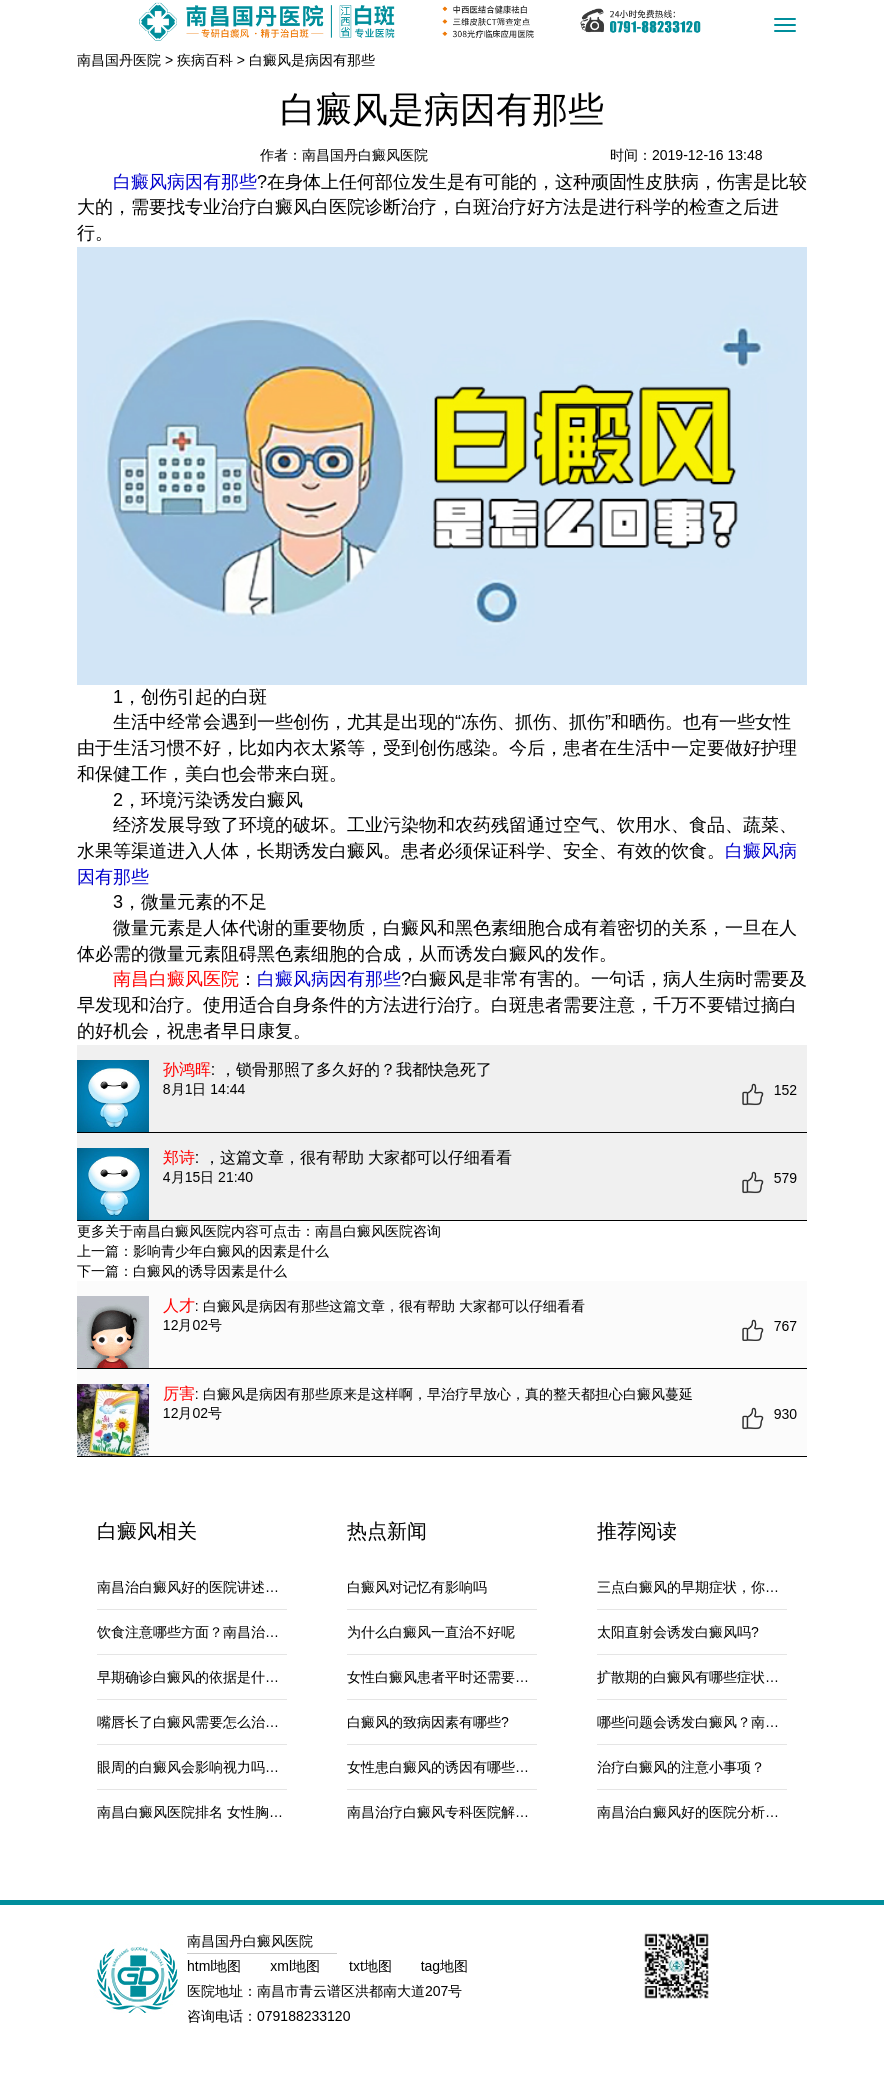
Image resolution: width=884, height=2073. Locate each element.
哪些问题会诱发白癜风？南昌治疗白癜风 (723, 1722)
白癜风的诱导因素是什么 (210, 1271)
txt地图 (372, 1966)
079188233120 (303, 2016)
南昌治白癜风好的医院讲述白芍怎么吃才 (223, 1587)
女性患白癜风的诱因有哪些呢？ (445, 1767)
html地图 (216, 1966)
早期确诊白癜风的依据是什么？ (195, 1677)
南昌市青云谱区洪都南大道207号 (359, 1991)
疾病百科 (205, 60)
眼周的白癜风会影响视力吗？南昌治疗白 (223, 1767)
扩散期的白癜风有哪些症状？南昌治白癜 (723, 1677)
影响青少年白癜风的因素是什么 (231, 1251)
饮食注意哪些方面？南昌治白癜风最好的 (223, 1632)
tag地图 (444, 1966)
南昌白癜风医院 (364, 1231)
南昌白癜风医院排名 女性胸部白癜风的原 (225, 1812)
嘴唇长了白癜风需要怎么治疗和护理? (213, 1722)
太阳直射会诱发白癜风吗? (678, 1632)
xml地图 (297, 1966)
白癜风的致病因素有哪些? (428, 1722)
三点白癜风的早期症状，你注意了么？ (716, 1587)
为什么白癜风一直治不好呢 (431, 1632)
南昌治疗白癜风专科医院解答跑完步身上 (473, 1812)
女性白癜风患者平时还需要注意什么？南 (473, 1677)
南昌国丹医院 (119, 60)
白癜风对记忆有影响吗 (417, 1587)
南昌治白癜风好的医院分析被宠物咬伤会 (723, 1812)
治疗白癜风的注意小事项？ (681, 1767)
